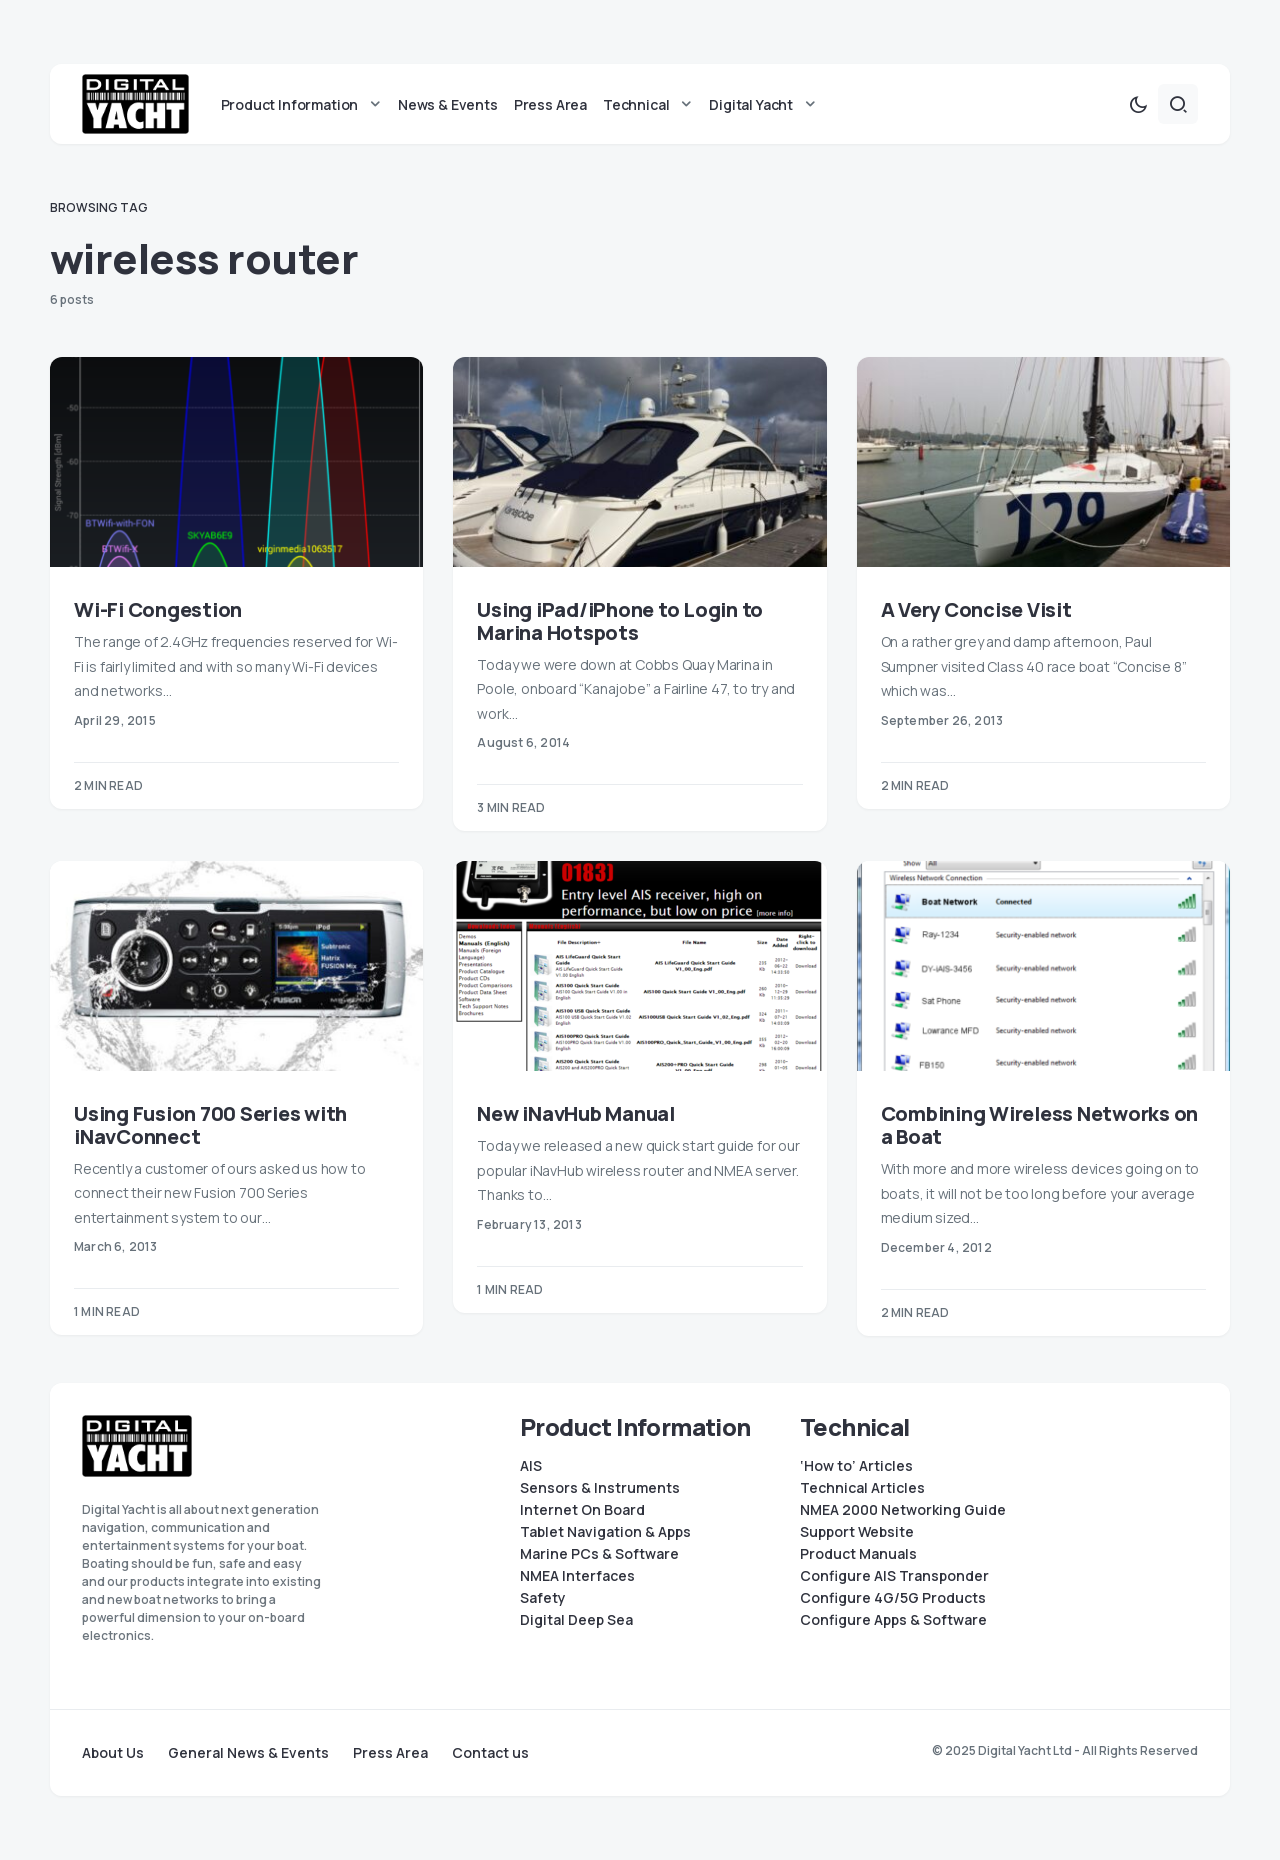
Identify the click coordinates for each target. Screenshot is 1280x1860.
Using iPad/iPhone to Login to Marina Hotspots (620, 621)
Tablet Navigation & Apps (605, 1532)
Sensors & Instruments (600, 1488)
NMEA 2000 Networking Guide (903, 1510)
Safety (543, 1598)
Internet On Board (582, 1510)
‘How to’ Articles (856, 1466)
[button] (1138, 104)
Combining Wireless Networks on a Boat (1040, 1125)
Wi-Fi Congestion (158, 609)
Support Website (857, 1532)
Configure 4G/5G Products (893, 1598)
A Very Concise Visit (976, 609)
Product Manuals (858, 1554)
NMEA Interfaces (577, 1576)
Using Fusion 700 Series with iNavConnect (210, 1125)
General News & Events (248, 1753)
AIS (531, 1466)
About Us (113, 1753)
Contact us (490, 1753)
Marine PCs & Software (599, 1554)
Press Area (390, 1753)
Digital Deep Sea (576, 1620)
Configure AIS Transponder (894, 1576)
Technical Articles (862, 1488)
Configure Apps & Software (893, 1620)
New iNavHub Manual (576, 1113)
